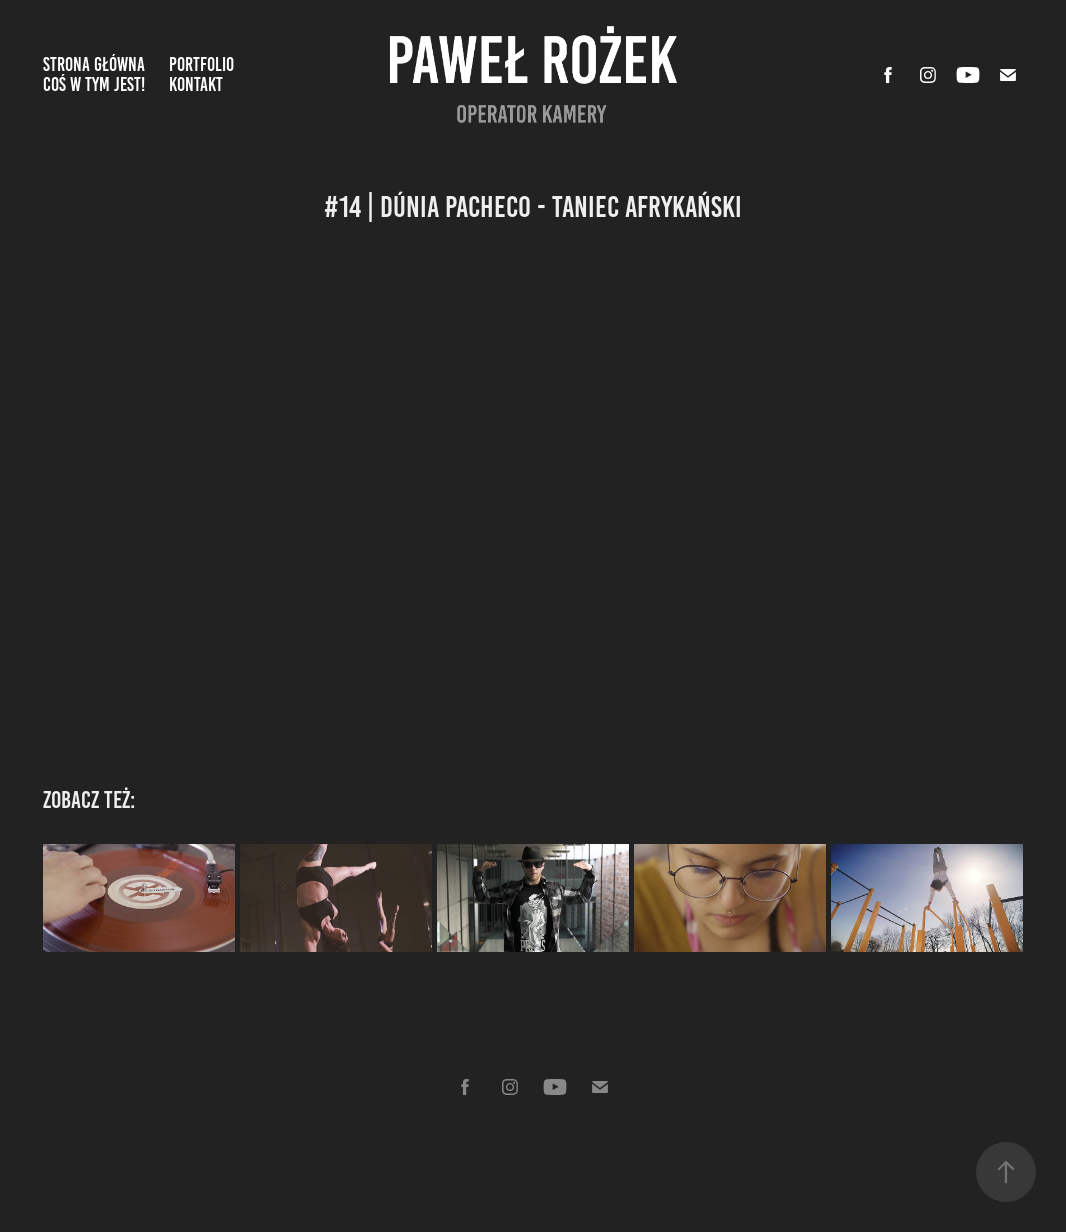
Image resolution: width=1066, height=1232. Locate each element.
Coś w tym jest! (94, 84)
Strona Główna (94, 64)
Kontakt (196, 84)
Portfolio (201, 64)
